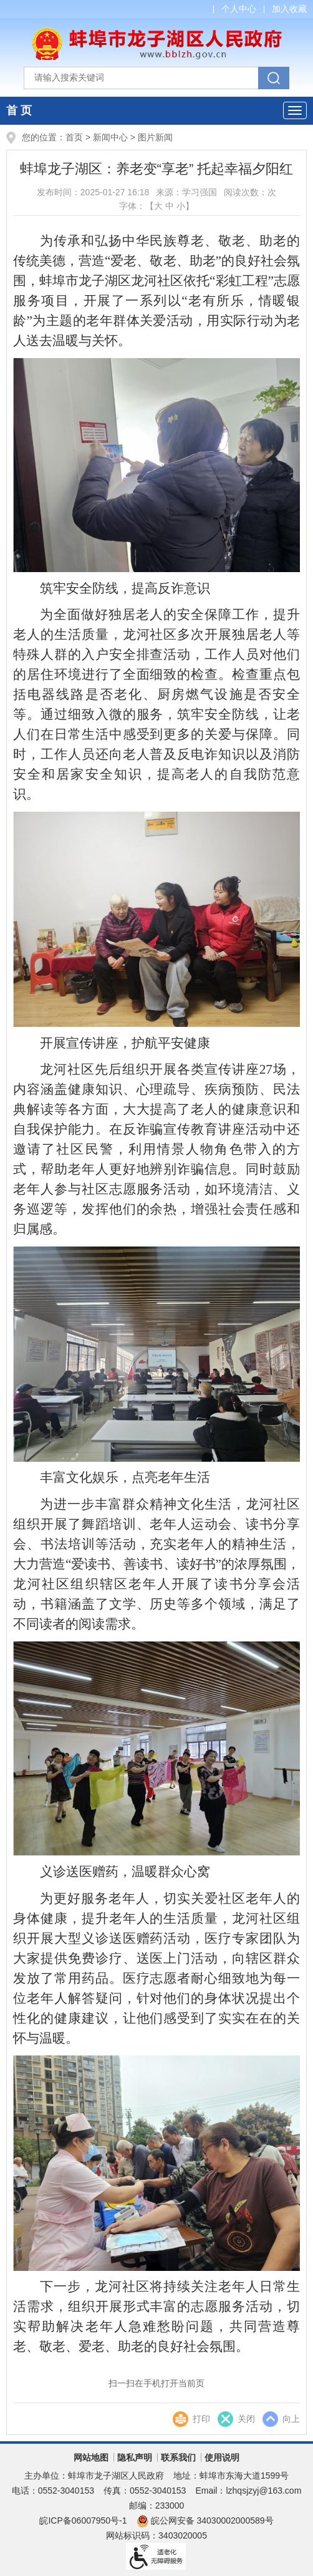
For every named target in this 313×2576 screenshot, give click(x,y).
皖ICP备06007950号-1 (83, 2520)
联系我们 (178, 2457)
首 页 (19, 110)
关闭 (246, 2419)
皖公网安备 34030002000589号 (205, 2520)
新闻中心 (110, 137)
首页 (74, 137)
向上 (291, 2419)
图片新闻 (155, 137)
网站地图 (91, 2457)
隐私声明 (134, 2457)
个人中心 (238, 9)
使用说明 (222, 2457)
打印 (201, 2419)
